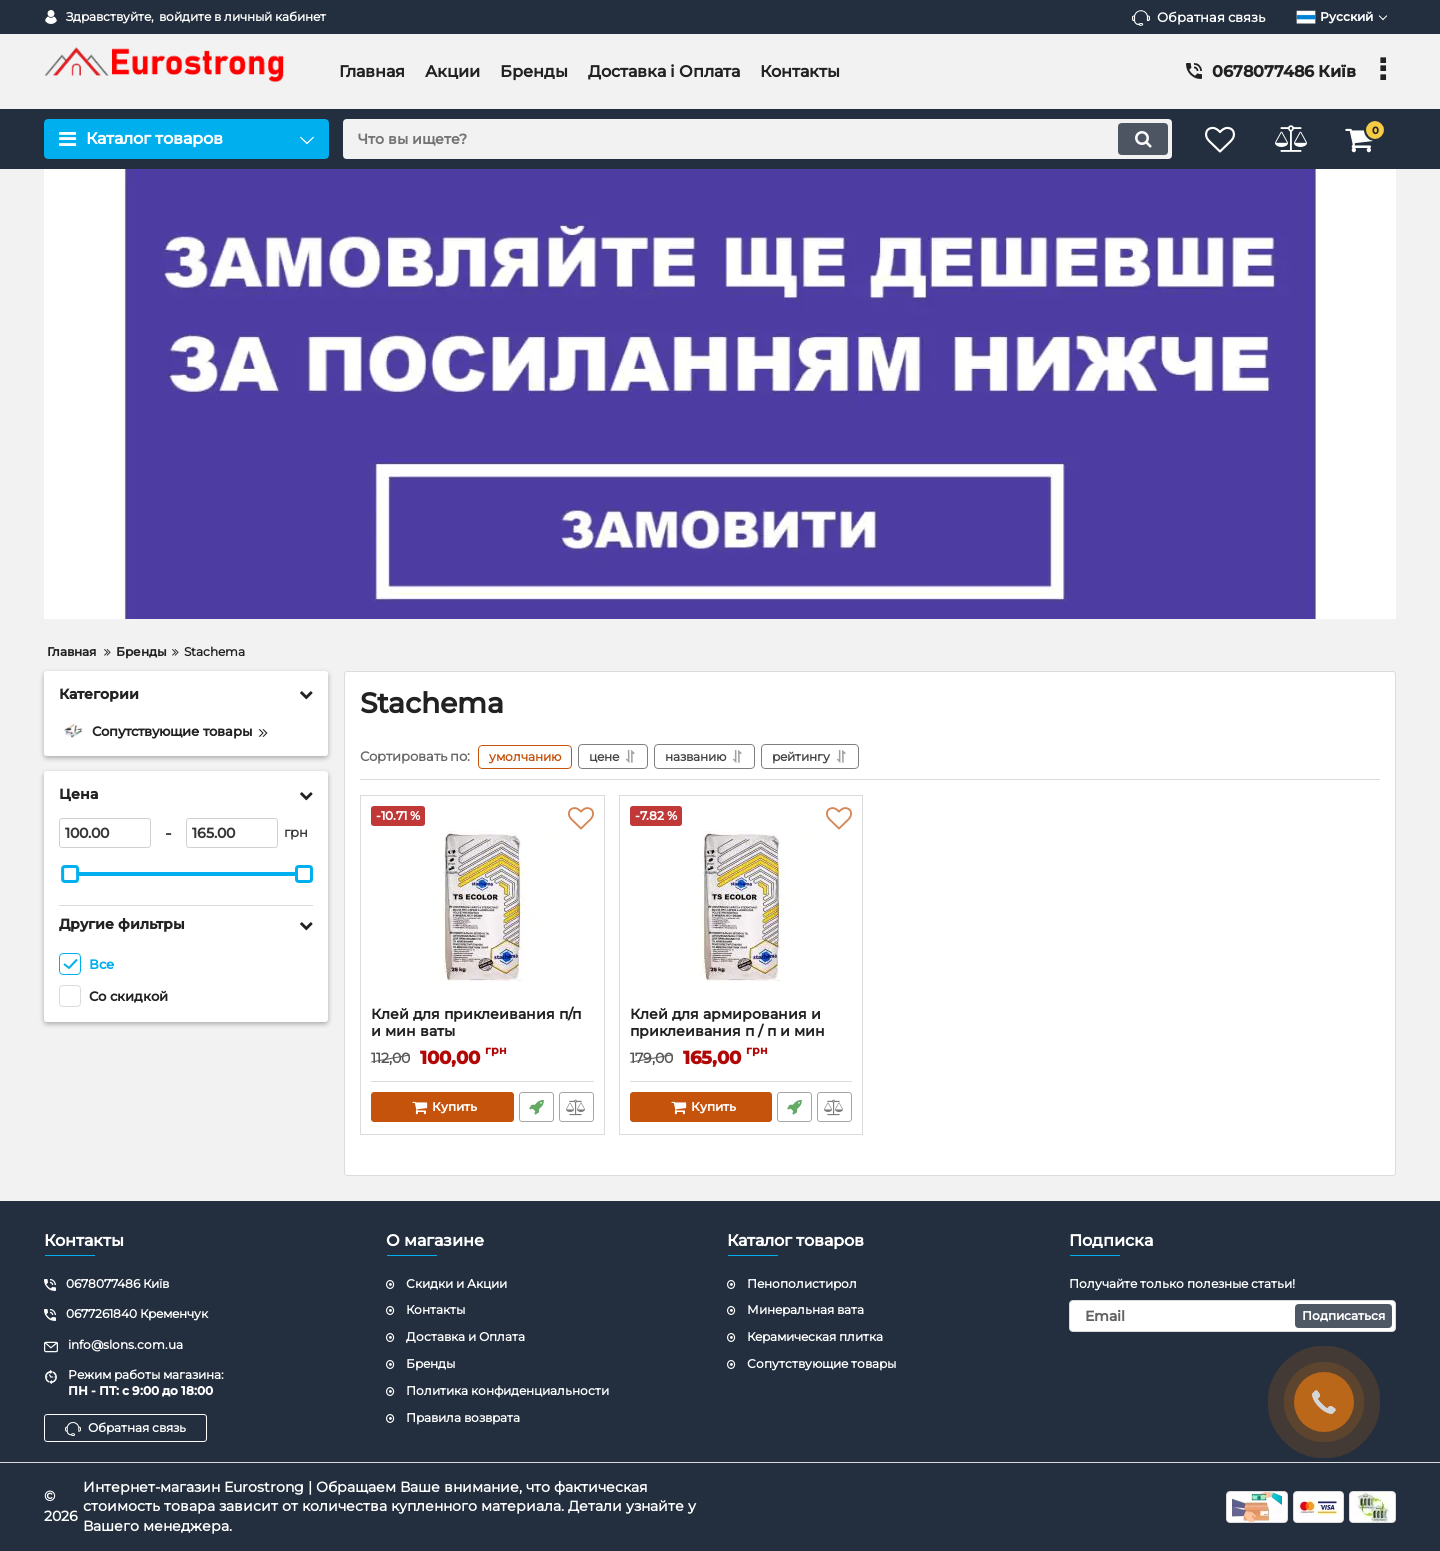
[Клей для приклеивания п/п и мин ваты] (482, 906)
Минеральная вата (805, 1309)
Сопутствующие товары (821, 1363)
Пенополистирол (802, 1283)
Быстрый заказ (536, 1107)
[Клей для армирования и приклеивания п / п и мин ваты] (741, 906)
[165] (232, 833)
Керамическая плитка (815, 1336)
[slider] (70, 874)
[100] (105, 833)
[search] (757, 139)
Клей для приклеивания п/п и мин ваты (482, 1032)
